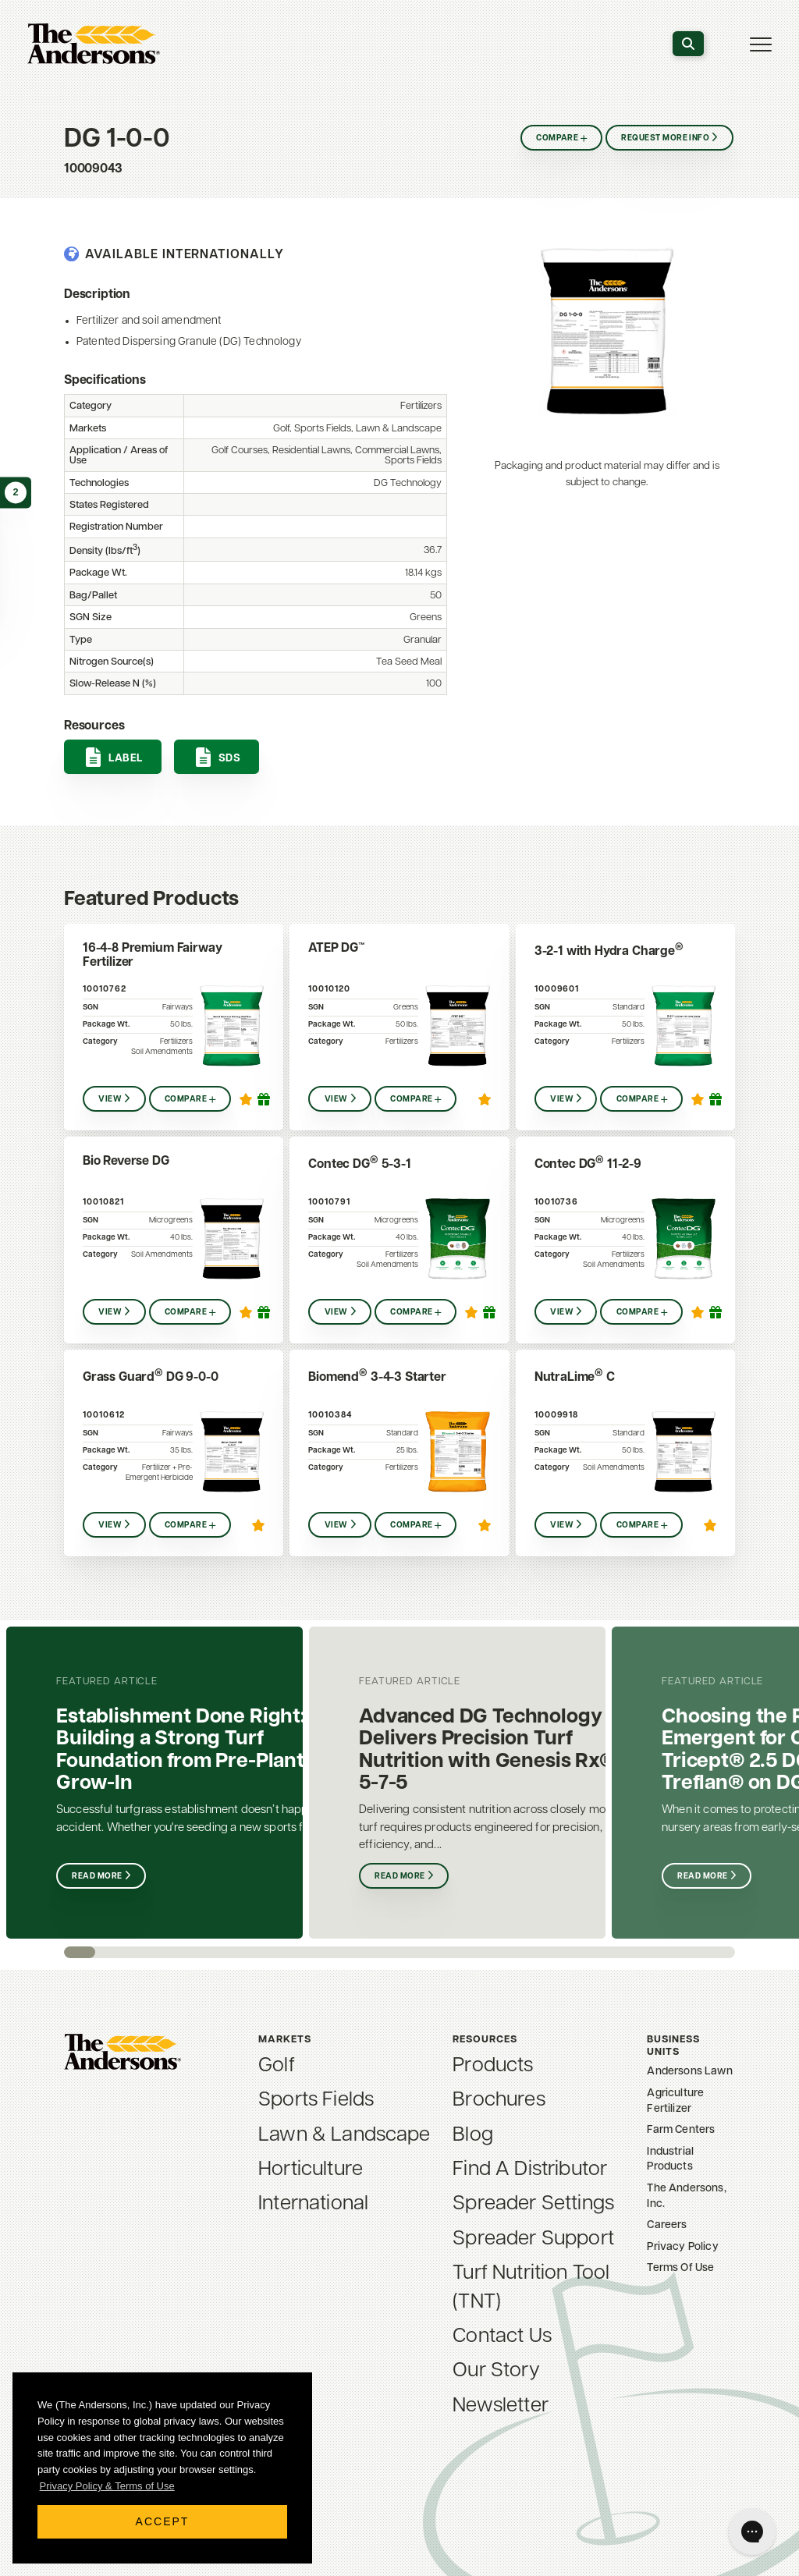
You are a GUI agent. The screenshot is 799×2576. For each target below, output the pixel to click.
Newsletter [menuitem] (501, 2406)
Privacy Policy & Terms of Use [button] (107, 2486)
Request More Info (666, 138)
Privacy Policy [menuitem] (682, 2247)
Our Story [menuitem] (496, 2371)
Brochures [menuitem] (499, 2100)
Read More (97, 1876)
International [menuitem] (313, 2204)
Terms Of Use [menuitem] (680, 2268)
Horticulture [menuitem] (310, 2169)
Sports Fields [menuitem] (316, 2100)
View (110, 1099)
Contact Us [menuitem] (502, 2336)
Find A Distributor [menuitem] (530, 2169)
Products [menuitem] (493, 2066)
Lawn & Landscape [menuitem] (344, 2135)
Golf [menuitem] (276, 2066)
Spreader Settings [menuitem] (533, 2204)
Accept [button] (163, 2521)
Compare (555, 138)
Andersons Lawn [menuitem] (689, 2071)
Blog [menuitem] (473, 2135)
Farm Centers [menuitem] (681, 2130)
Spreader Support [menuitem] (533, 2239)
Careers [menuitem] (667, 2225)
